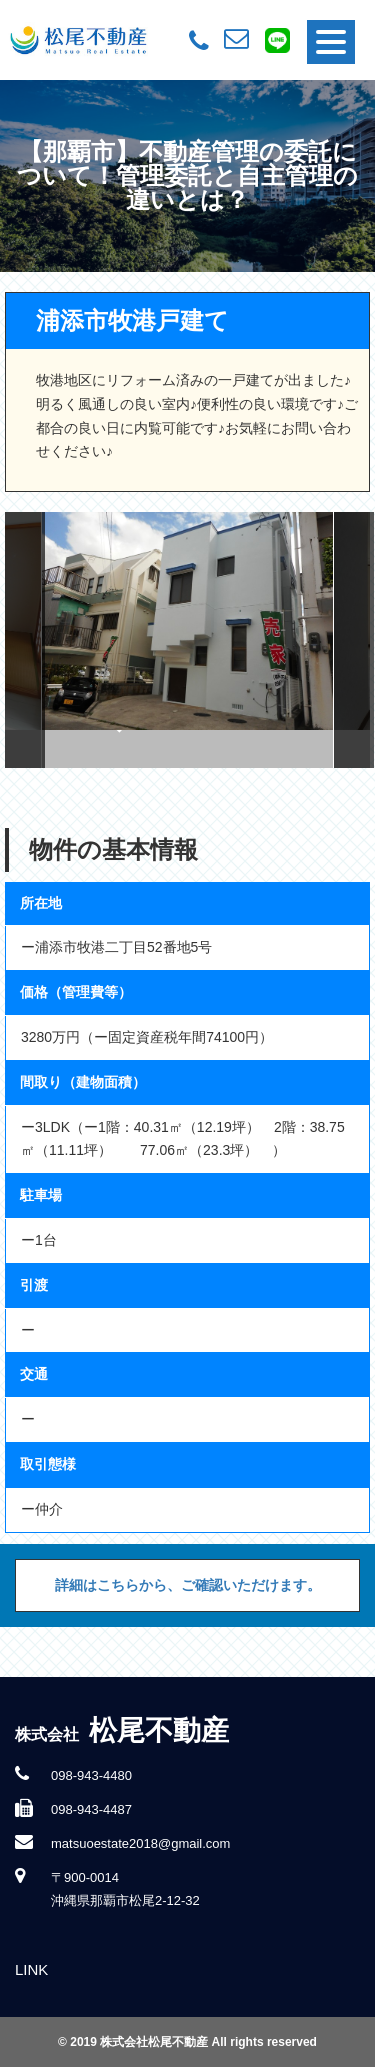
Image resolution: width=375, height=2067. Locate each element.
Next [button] (354, 640)
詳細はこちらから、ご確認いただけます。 (188, 1585)
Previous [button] (25, 640)
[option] (188, 640)
